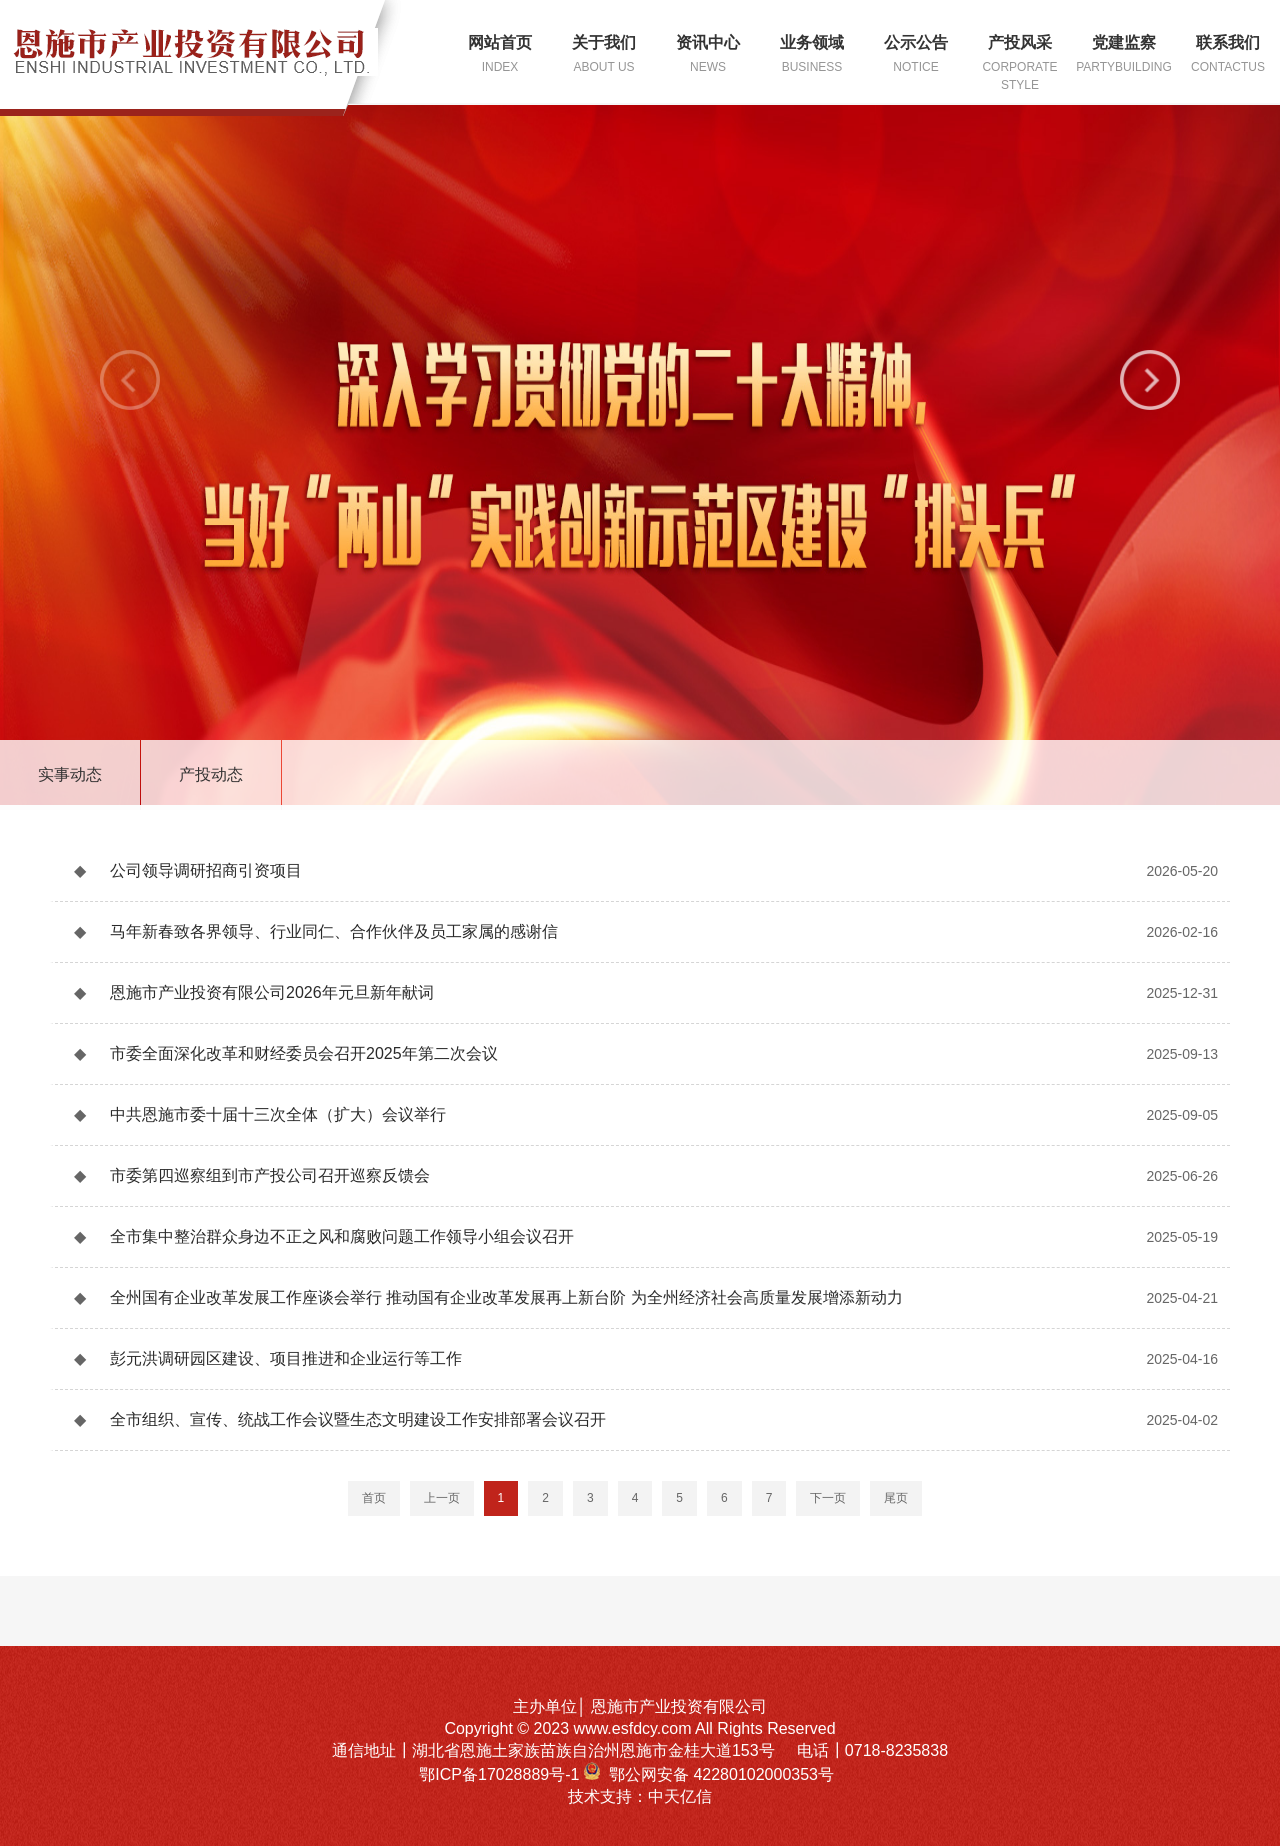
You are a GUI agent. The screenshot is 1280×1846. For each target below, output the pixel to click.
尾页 (896, 1498)
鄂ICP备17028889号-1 (501, 1774)
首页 (374, 1498)
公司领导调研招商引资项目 (206, 870)
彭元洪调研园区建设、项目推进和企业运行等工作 (286, 1358)
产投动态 (211, 774)
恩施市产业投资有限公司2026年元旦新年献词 (272, 992)
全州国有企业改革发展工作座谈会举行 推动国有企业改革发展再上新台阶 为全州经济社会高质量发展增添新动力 (506, 1297)
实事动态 (70, 774)
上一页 (442, 1498)
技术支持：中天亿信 (640, 1796)
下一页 (828, 1498)
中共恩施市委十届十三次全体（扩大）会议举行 (278, 1114)
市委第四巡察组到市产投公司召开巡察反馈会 (270, 1175)
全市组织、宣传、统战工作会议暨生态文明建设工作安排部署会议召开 (358, 1419)
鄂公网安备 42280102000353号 (721, 1774)
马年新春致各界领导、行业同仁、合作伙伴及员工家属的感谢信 (334, 931)
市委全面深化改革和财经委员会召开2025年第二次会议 (304, 1053)
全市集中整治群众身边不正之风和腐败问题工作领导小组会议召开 (342, 1236)
